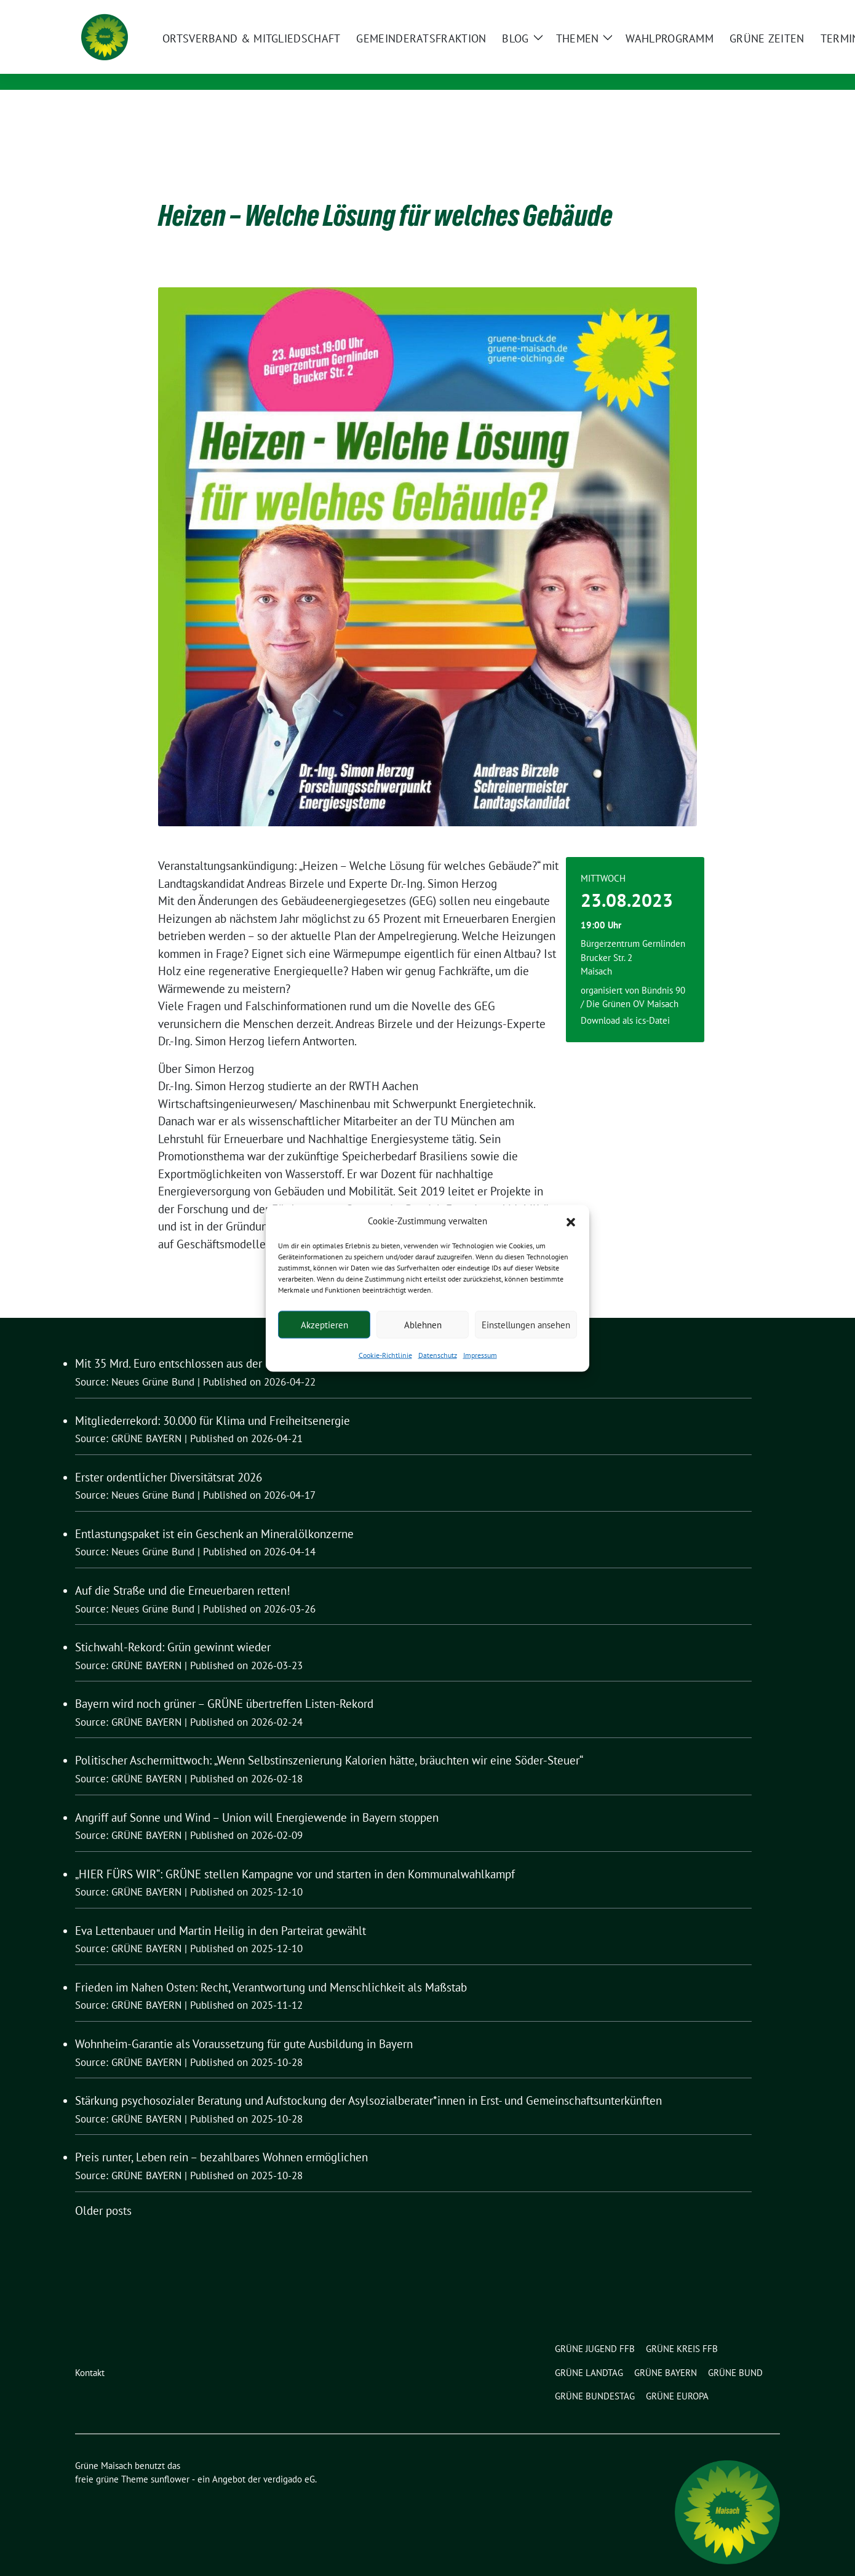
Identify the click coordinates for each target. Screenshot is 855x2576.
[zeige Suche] (758, 11)
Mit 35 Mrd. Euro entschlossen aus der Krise (182, 1344)
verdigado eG (289, 2460)
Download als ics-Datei (625, 1001)
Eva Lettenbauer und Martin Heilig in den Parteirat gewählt (220, 1911)
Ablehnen (423, 1324)
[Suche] (740, 11)
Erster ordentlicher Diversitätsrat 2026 (168, 1458)
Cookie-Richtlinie (385, 1355)
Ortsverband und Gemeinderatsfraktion (293, 65)
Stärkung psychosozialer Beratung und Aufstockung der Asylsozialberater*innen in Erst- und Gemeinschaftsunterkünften (368, 2081)
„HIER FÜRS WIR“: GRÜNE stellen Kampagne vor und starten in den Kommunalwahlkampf (295, 1855)
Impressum (480, 1355)
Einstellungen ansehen (526, 1324)
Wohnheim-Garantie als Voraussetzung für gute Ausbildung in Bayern (244, 2024)
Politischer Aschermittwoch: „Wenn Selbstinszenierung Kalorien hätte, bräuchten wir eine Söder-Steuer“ (329, 1741)
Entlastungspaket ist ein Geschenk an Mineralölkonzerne (214, 1514)
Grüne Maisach (227, 47)
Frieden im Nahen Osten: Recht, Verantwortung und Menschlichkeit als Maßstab (271, 1968)
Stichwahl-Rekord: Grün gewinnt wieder (173, 1628)
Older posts (103, 2191)
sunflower (170, 2460)
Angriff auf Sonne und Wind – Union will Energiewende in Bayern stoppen (257, 1798)
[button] (571, 1220)
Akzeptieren (324, 1324)
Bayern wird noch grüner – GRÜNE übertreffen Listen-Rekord (224, 1684)
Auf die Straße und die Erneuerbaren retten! (182, 1571)
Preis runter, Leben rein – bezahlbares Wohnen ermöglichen (221, 2138)
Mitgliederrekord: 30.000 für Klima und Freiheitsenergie (212, 1401)
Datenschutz (437, 1355)
